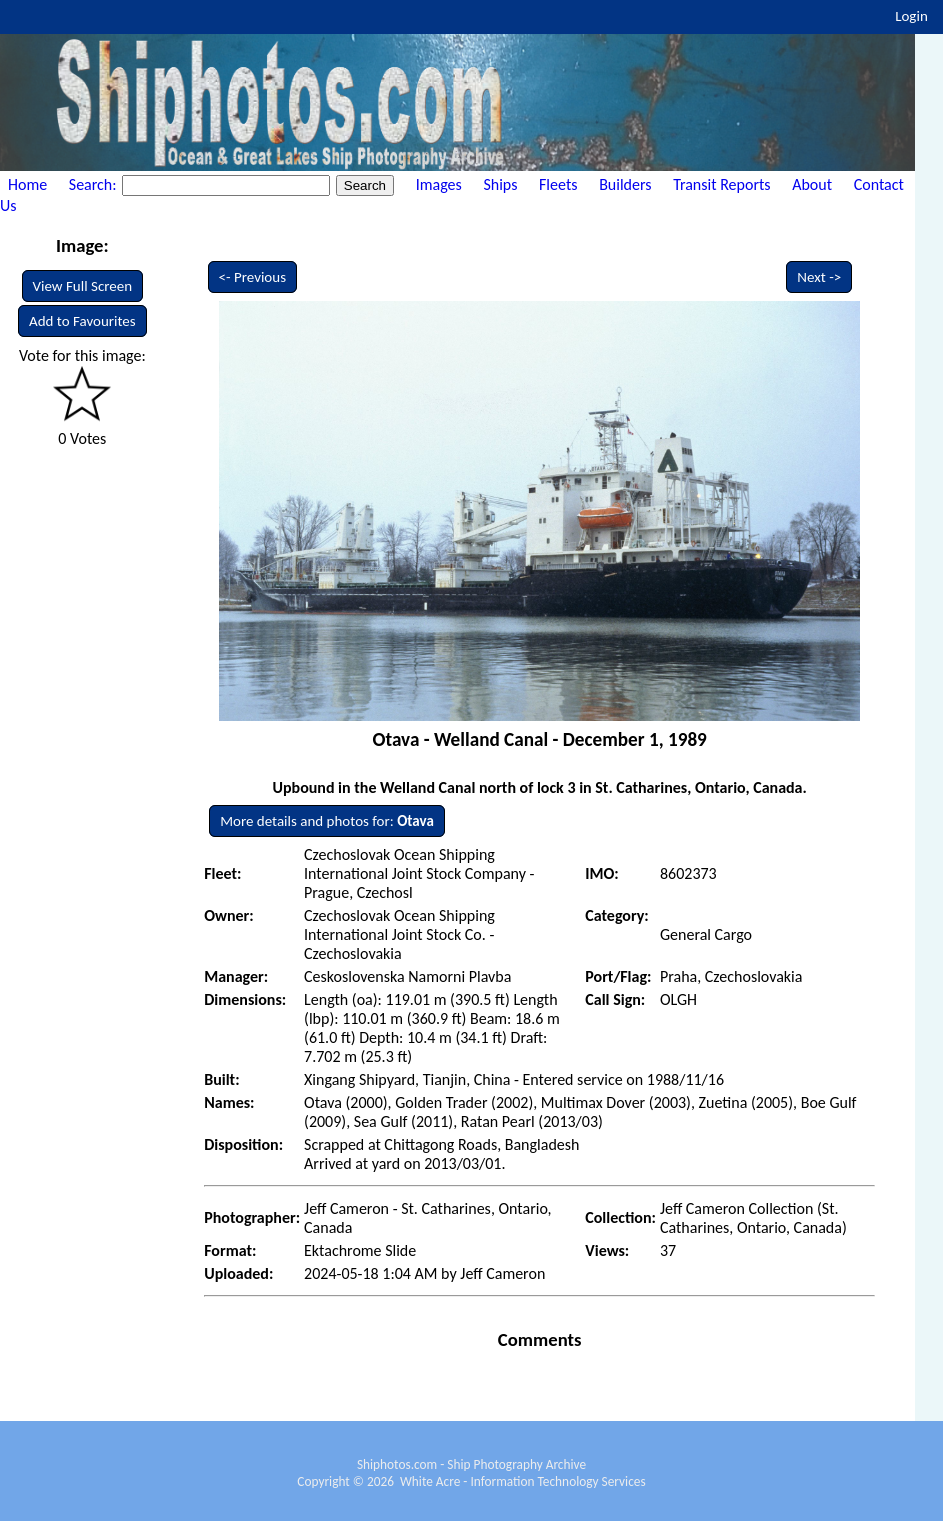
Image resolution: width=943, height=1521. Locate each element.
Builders (625, 184)
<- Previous (253, 277)
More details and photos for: (327, 821)
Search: (94, 184)
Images (439, 184)
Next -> (819, 277)
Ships (500, 184)
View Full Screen (83, 286)
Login (911, 16)
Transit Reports (721, 184)
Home (27, 184)
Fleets (558, 184)
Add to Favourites (82, 321)
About (812, 184)
